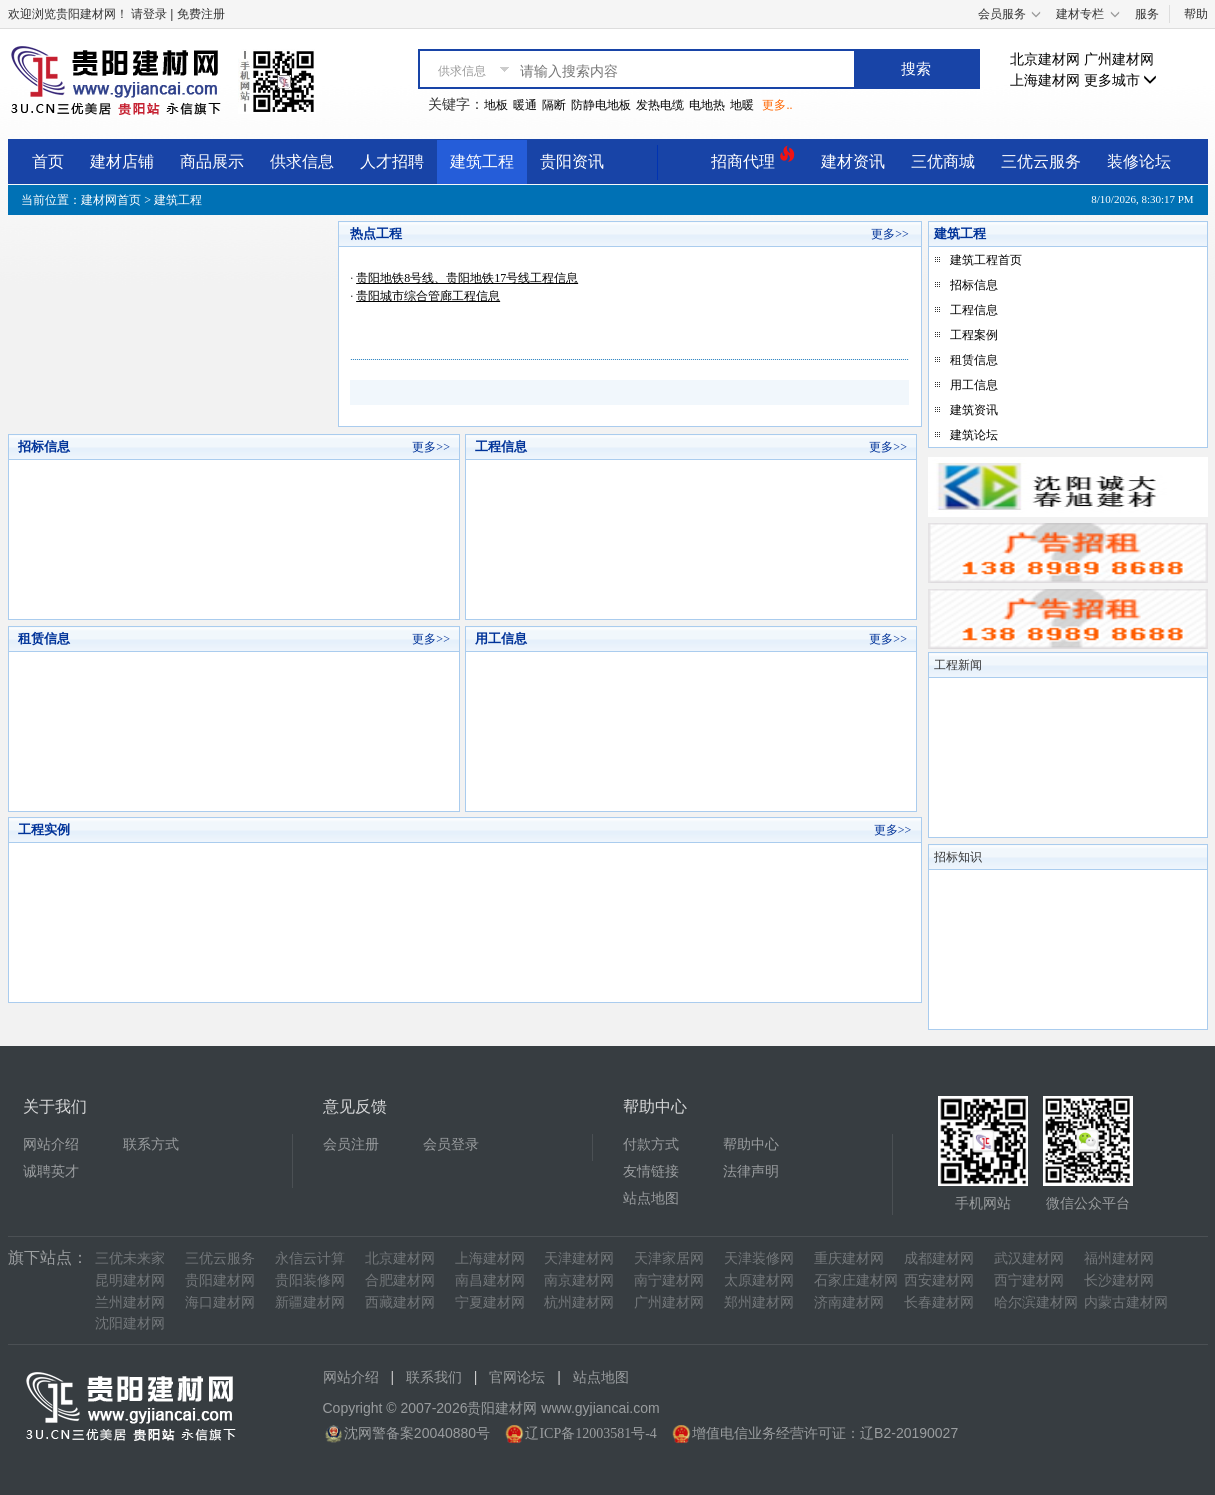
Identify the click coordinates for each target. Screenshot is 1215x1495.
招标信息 (974, 285)
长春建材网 (939, 1302)
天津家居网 (669, 1258)
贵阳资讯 (572, 161)
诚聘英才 (51, 1171)
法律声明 (751, 1171)
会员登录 (451, 1144)
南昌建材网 (490, 1280)
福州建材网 (1119, 1258)
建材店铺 (122, 161)
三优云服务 (1041, 161)
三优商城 (943, 161)
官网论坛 (517, 1377)
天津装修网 (759, 1258)
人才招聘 (392, 161)
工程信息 (974, 310)
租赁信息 (974, 360)
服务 (1147, 14)
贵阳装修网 (310, 1280)
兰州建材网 (130, 1302)
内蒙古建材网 (1126, 1302)
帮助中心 (751, 1144)
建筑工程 (482, 161)
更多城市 (1121, 80)
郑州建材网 (759, 1302)
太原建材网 (759, 1280)
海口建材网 (220, 1302)
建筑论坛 (974, 435)
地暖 (742, 105)
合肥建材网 (400, 1280)
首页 (48, 161)
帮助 (1196, 14)
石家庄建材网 (856, 1280)
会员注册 (351, 1144)
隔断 (554, 105)
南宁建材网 (669, 1280)
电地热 (707, 105)
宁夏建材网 (490, 1302)
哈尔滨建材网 (1036, 1302)
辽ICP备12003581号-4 (590, 1433)
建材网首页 (111, 200)
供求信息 (302, 161)
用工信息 (974, 385)
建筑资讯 (974, 410)
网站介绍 (51, 1144)
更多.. (777, 105)
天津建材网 (579, 1258)
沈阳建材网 (130, 1323)
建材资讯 (853, 161)
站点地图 (651, 1198)
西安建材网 (939, 1280)
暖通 (525, 105)
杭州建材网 (579, 1302)
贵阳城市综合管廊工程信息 (428, 296)
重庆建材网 (849, 1258)
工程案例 (974, 335)
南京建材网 (579, 1280)
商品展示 (212, 161)
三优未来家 (130, 1258)
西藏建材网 (400, 1302)
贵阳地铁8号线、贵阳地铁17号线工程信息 (467, 278)
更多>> (890, 234)
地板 (496, 105)
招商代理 (753, 158)
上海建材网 (1045, 80)
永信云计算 (310, 1258)
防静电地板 (601, 105)
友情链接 (651, 1171)
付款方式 (651, 1144)
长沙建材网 (1119, 1280)
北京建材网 (1045, 59)
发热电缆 (660, 105)
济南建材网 (849, 1302)
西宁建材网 (1029, 1280)
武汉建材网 (1029, 1258)
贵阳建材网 (220, 1280)
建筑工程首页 (986, 260)
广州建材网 (1119, 59)
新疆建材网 (310, 1302)
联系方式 (151, 1144)
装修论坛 (1139, 161)
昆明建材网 (130, 1280)
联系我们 (434, 1377)
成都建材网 (939, 1258)
